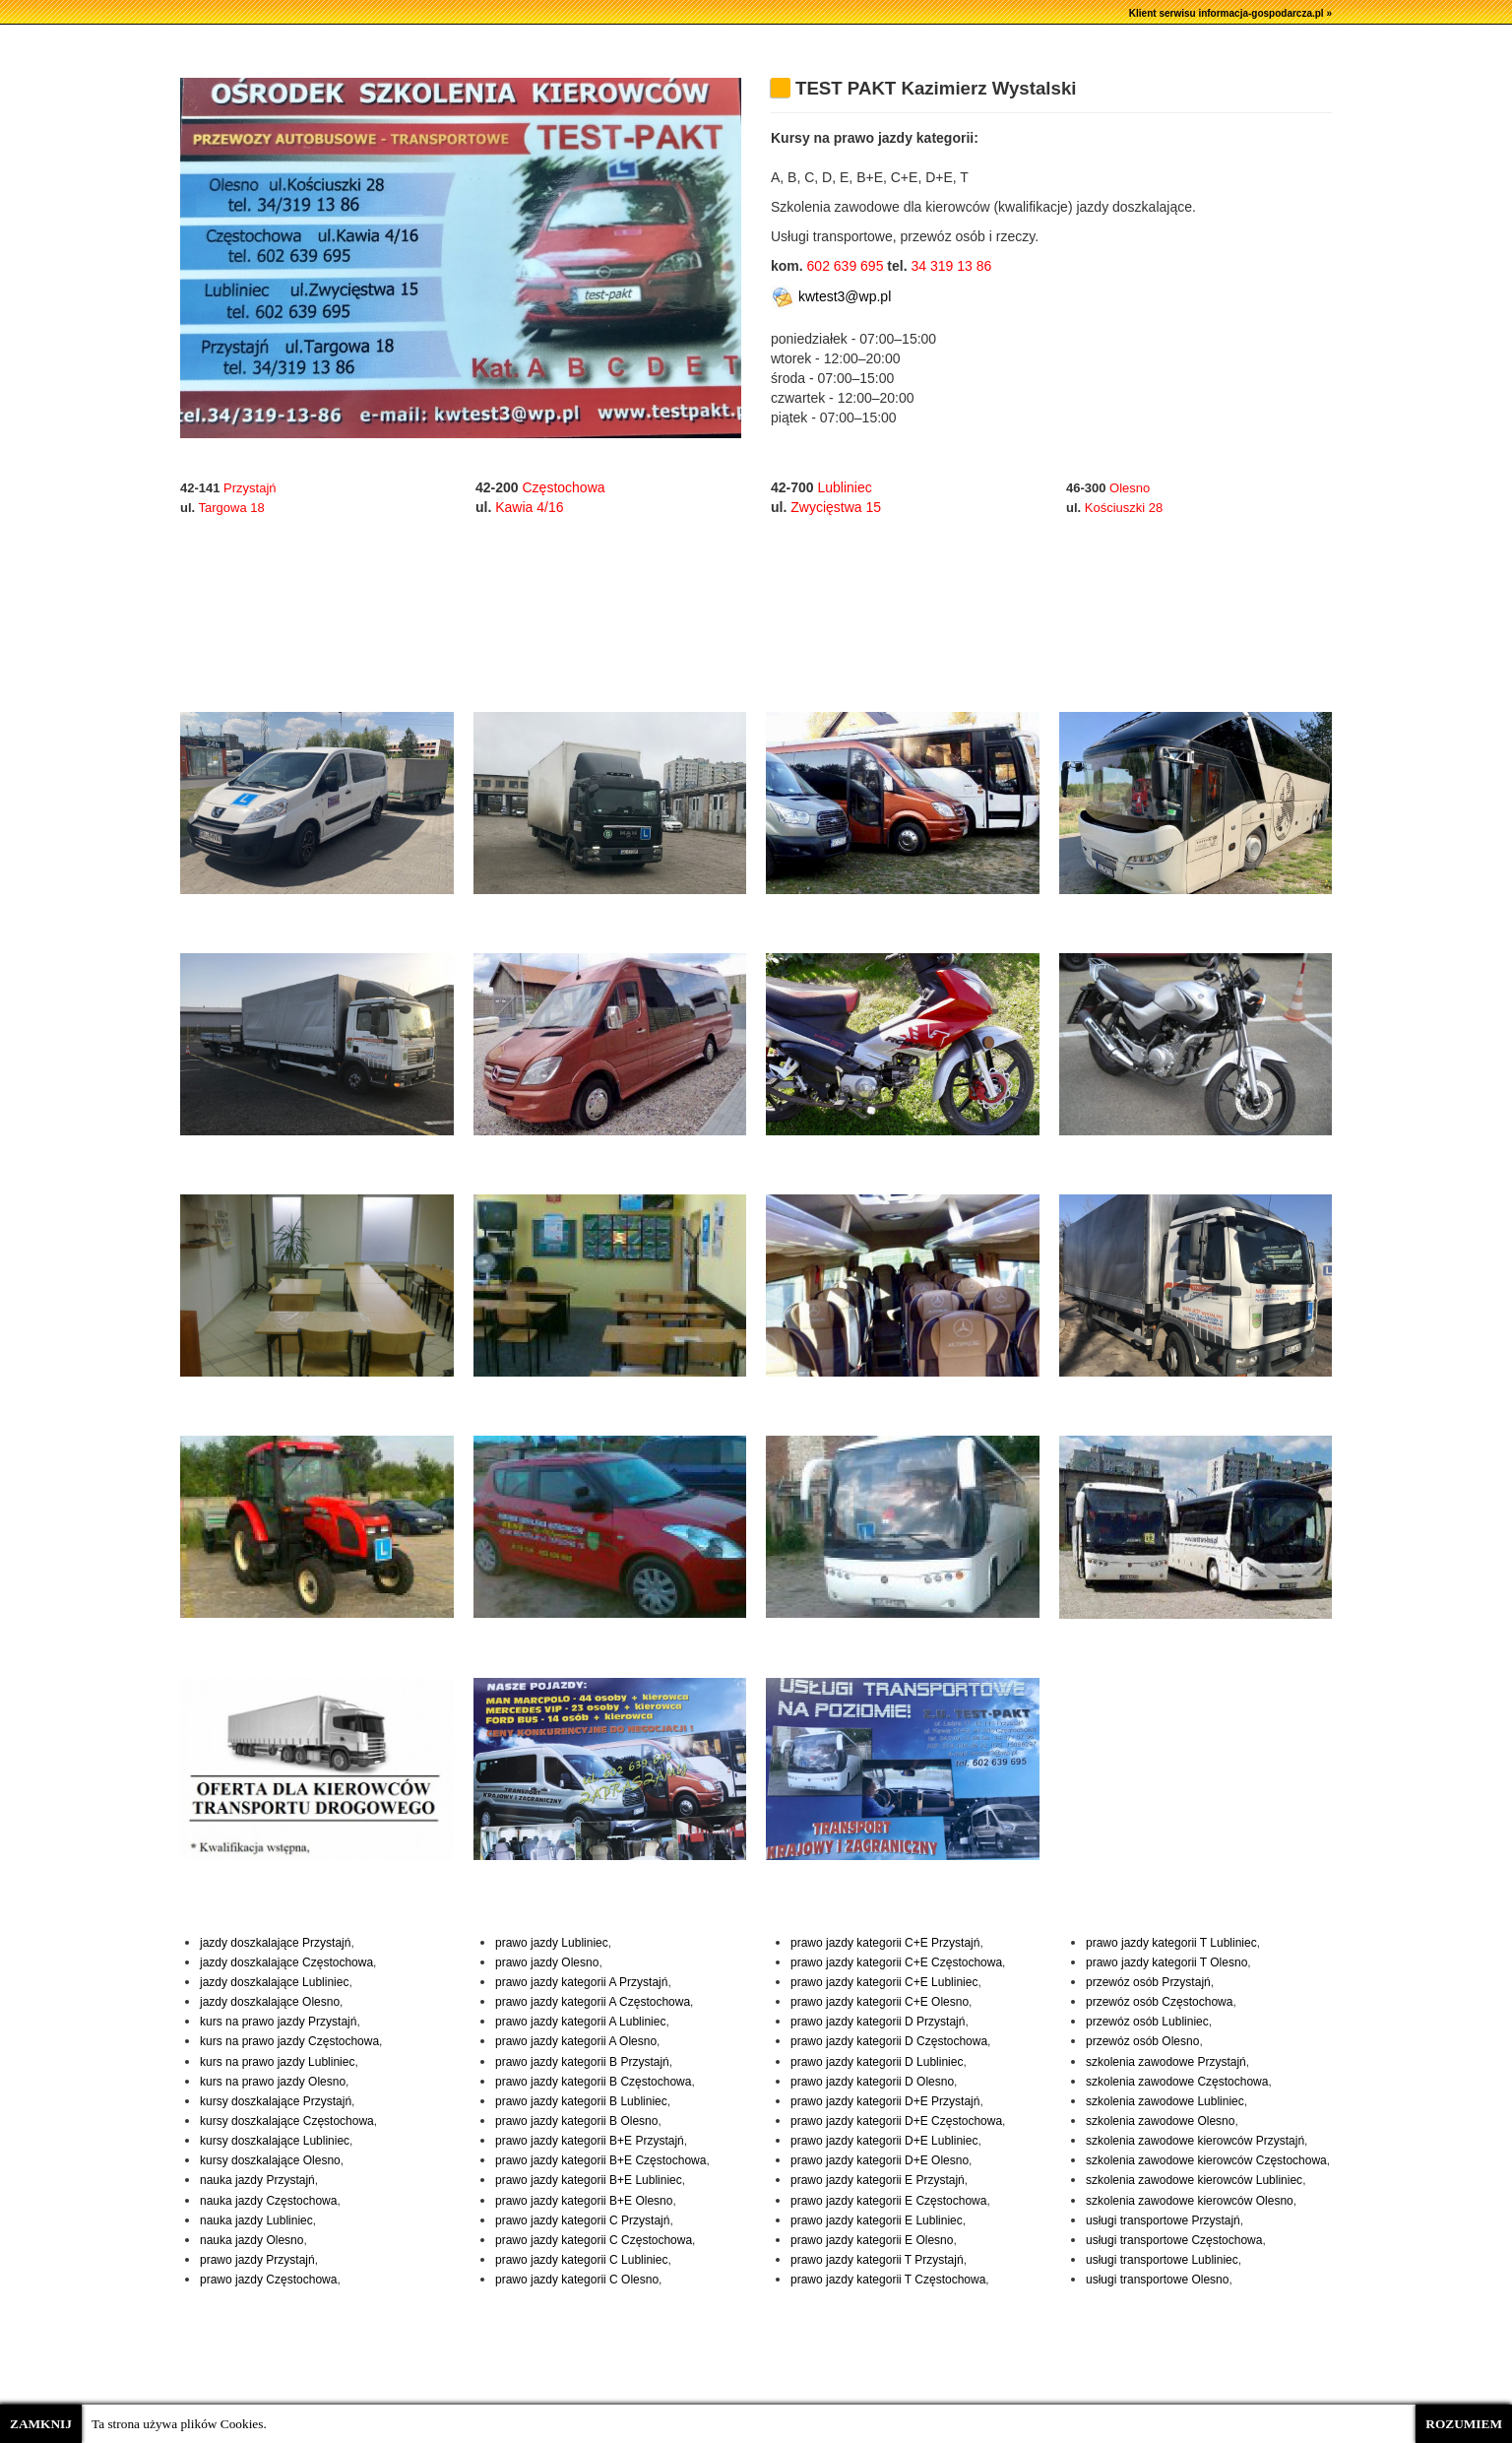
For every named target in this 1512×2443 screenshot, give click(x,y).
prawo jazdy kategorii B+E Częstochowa (600, 2160)
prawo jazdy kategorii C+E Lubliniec (883, 1982)
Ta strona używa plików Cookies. (179, 2423)
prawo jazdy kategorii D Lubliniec (876, 2062)
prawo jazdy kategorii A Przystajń (581, 1982)
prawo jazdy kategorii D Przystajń (877, 2021)
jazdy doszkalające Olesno (270, 2002)
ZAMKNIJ (41, 2423)
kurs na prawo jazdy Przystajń (278, 2021)
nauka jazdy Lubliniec (256, 2220)
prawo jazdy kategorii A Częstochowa (592, 2002)
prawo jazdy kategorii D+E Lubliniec (883, 2141)
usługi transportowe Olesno (1157, 2279)
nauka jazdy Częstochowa (268, 2201)
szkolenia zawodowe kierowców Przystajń (1195, 2141)
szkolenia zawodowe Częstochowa (1177, 2082)
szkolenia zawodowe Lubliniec (1165, 2101)
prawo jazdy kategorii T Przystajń (877, 2260)
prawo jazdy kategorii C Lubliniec (581, 2260)
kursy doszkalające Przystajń (275, 2101)
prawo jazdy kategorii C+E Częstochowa (896, 1962)
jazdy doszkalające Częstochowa (286, 1962)
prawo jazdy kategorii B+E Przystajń (589, 2141)
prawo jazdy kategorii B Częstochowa (593, 2082)
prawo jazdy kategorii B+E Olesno (583, 2201)
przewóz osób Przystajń (1148, 1982)
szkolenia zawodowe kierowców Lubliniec (1194, 2180)
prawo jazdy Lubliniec (551, 1943)
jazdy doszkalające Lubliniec (274, 1982)
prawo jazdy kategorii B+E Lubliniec (588, 2180)
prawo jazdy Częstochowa (268, 2279)
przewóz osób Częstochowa (1159, 2002)
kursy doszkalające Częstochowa (287, 2121)
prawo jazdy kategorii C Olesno (577, 2279)
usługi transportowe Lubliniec (1162, 2260)
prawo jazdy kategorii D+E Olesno (879, 2160)
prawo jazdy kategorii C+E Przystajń (884, 1943)
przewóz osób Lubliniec (1147, 2021)
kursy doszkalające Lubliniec (274, 2141)
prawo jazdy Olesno (546, 1962)
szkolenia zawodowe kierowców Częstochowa (1206, 2160)
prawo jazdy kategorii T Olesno (1166, 1962)
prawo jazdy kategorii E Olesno (871, 2240)
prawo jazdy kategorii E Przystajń (877, 2180)
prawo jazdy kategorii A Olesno (576, 2041)
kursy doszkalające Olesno (270, 2160)
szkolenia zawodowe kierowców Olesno (1189, 2201)
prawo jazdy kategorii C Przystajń (582, 2220)
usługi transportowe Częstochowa (1174, 2240)
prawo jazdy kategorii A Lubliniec (580, 2021)
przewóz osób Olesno (1142, 2041)
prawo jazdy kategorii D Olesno (872, 2082)
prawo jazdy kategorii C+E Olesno (879, 2002)
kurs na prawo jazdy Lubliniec (277, 2062)
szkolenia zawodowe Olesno (1160, 2121)
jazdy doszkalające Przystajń (275, 1943)
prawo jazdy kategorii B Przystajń (582, 2062)
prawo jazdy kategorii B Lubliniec (581, 2101)
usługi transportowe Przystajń (1163, 2220)
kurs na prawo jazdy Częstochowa (289, 2041)
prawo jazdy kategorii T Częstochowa (887, 2279)
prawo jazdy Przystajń (257, 2260)
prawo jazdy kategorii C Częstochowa (593, 2240)
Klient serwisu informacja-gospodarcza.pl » (1230, 13)
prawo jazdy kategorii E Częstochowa (888, 2201)
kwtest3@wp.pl (831, 296)
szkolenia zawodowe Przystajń (1166, 2062)
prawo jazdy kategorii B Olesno (576, 2121)
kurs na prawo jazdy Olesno (273, 2082)
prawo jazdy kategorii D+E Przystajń (884, 2101)
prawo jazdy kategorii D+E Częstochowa (896, 2121)
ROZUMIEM (1463, 2423)
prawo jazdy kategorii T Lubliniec (1171, 1943)
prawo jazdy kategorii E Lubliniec (876, 2220)
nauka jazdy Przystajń (257, 2180)
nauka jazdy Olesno (251, 2240)
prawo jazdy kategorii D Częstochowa (888, 2041)
